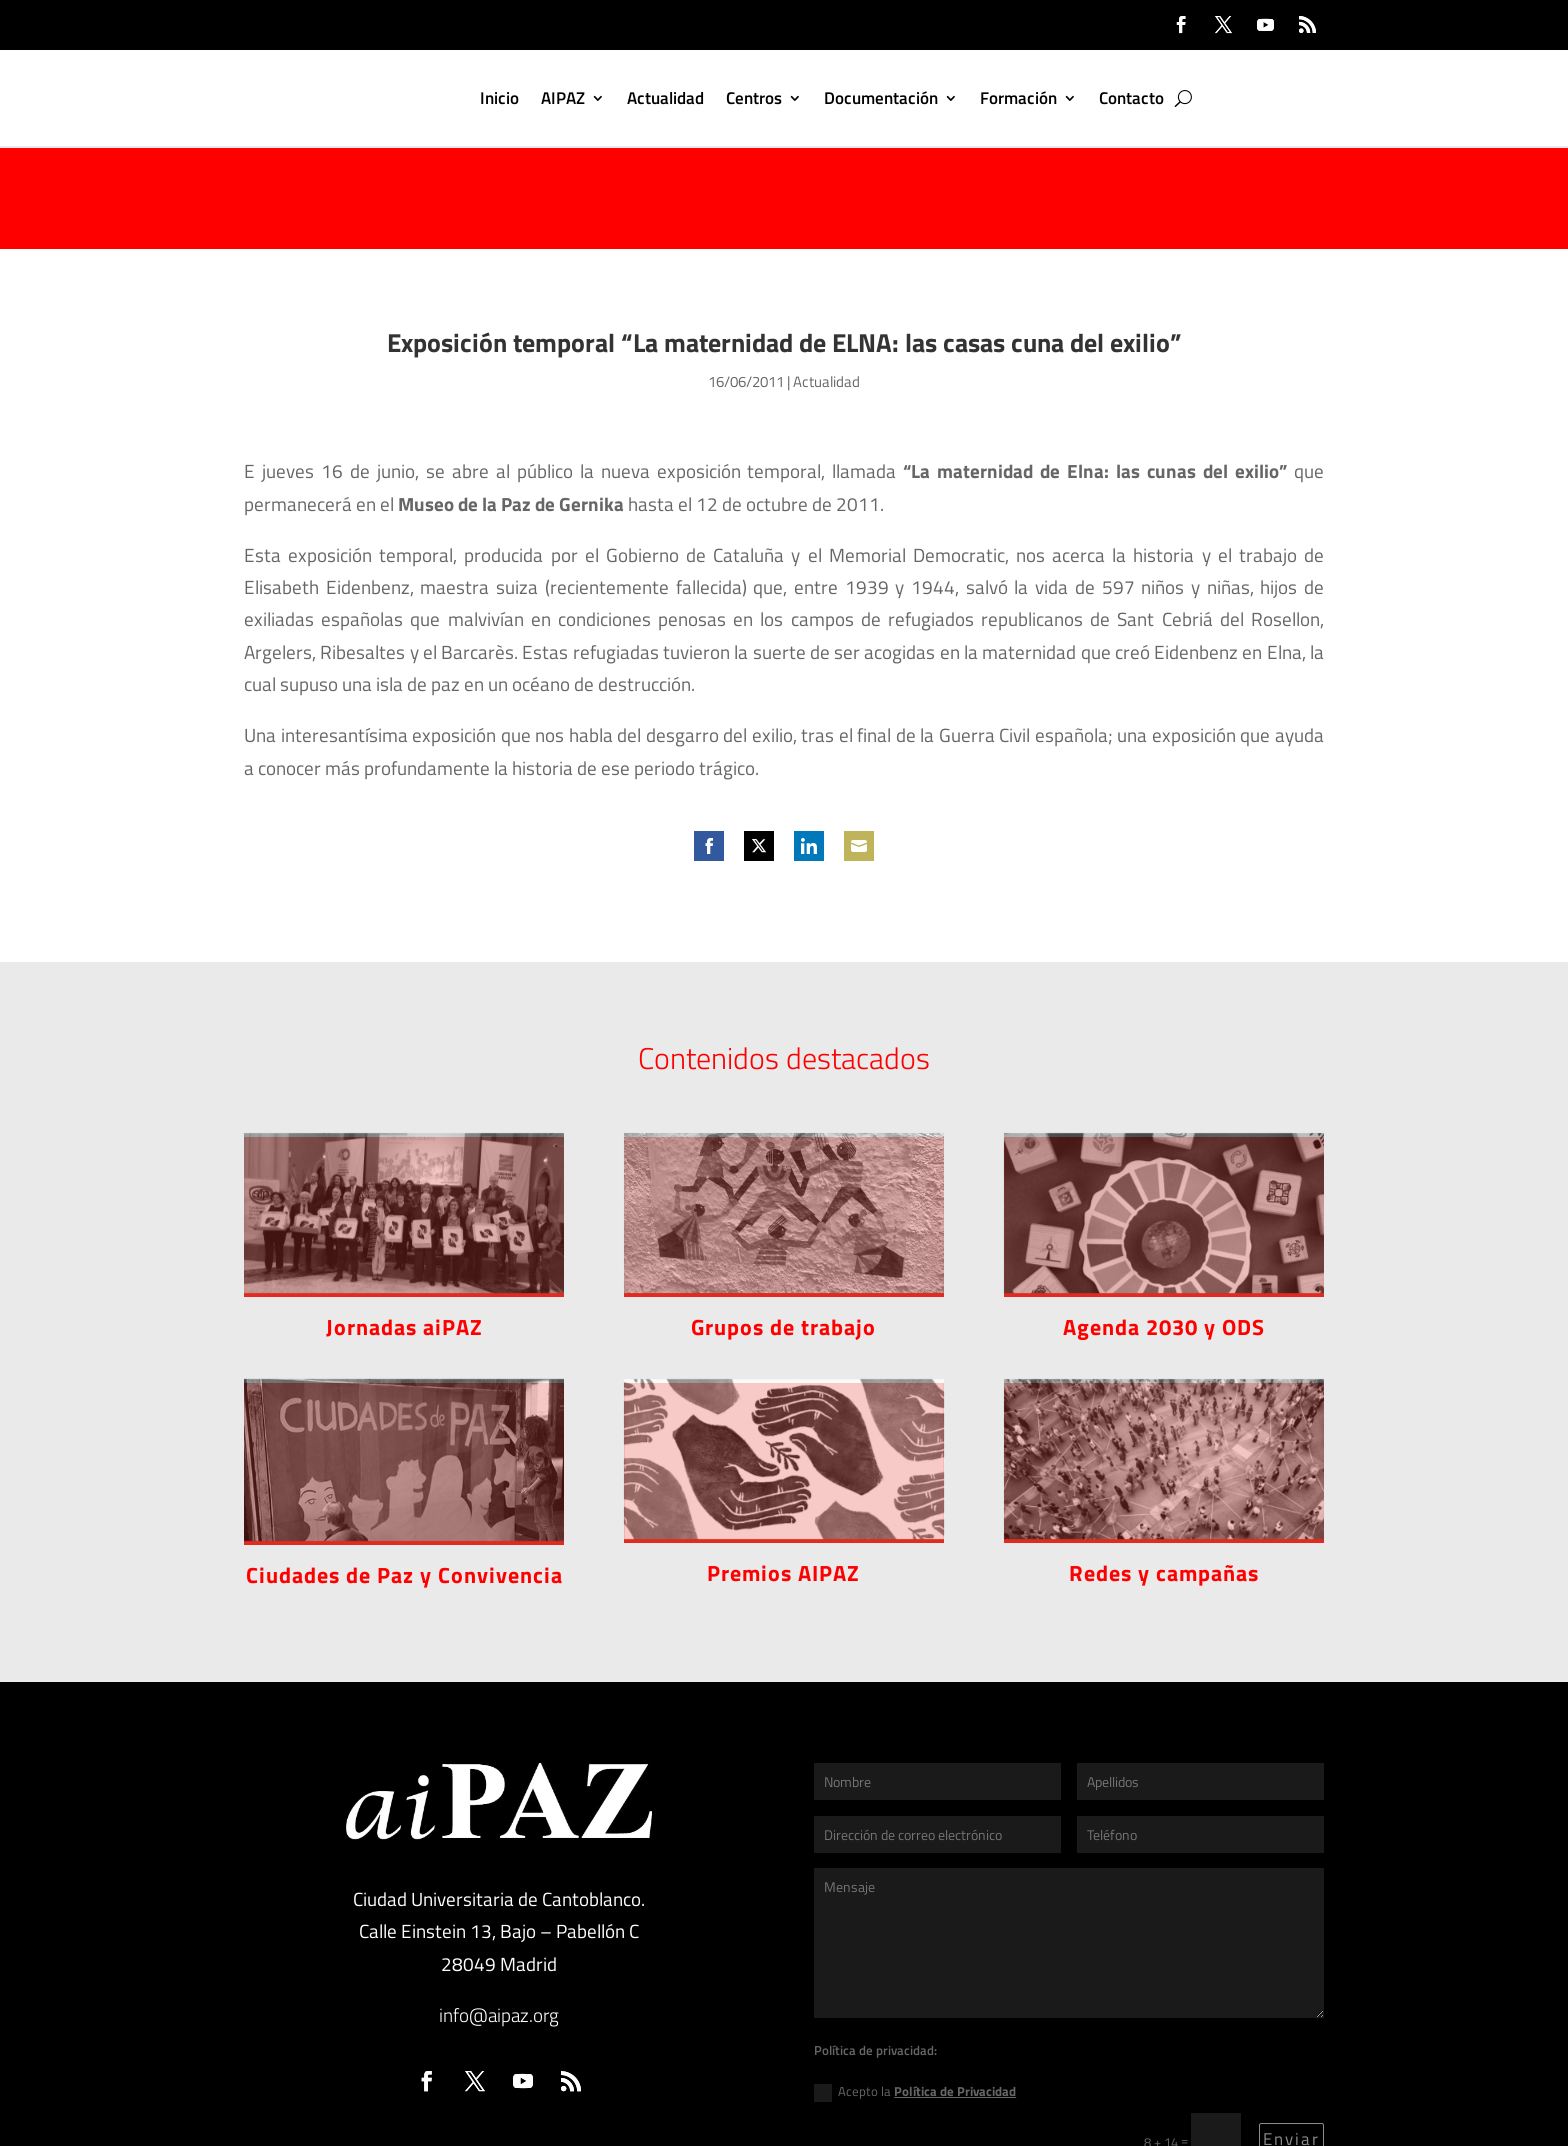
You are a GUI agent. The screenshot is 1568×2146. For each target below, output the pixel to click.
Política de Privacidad (955, 1990)
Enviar (1291, 2038)
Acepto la (915, 1990)
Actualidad (665, 98)
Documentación (881, 98)
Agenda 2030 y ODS (1164, 1226)
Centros (754, 98)
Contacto (1131, 98)
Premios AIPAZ (783, 1472)
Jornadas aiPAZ (404, 1226)
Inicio (499, 98)
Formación (1018, 98)
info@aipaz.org (499, 1913)
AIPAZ (563, 98)
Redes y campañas (1164, 1472)
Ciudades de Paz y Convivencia (404, 1474)
